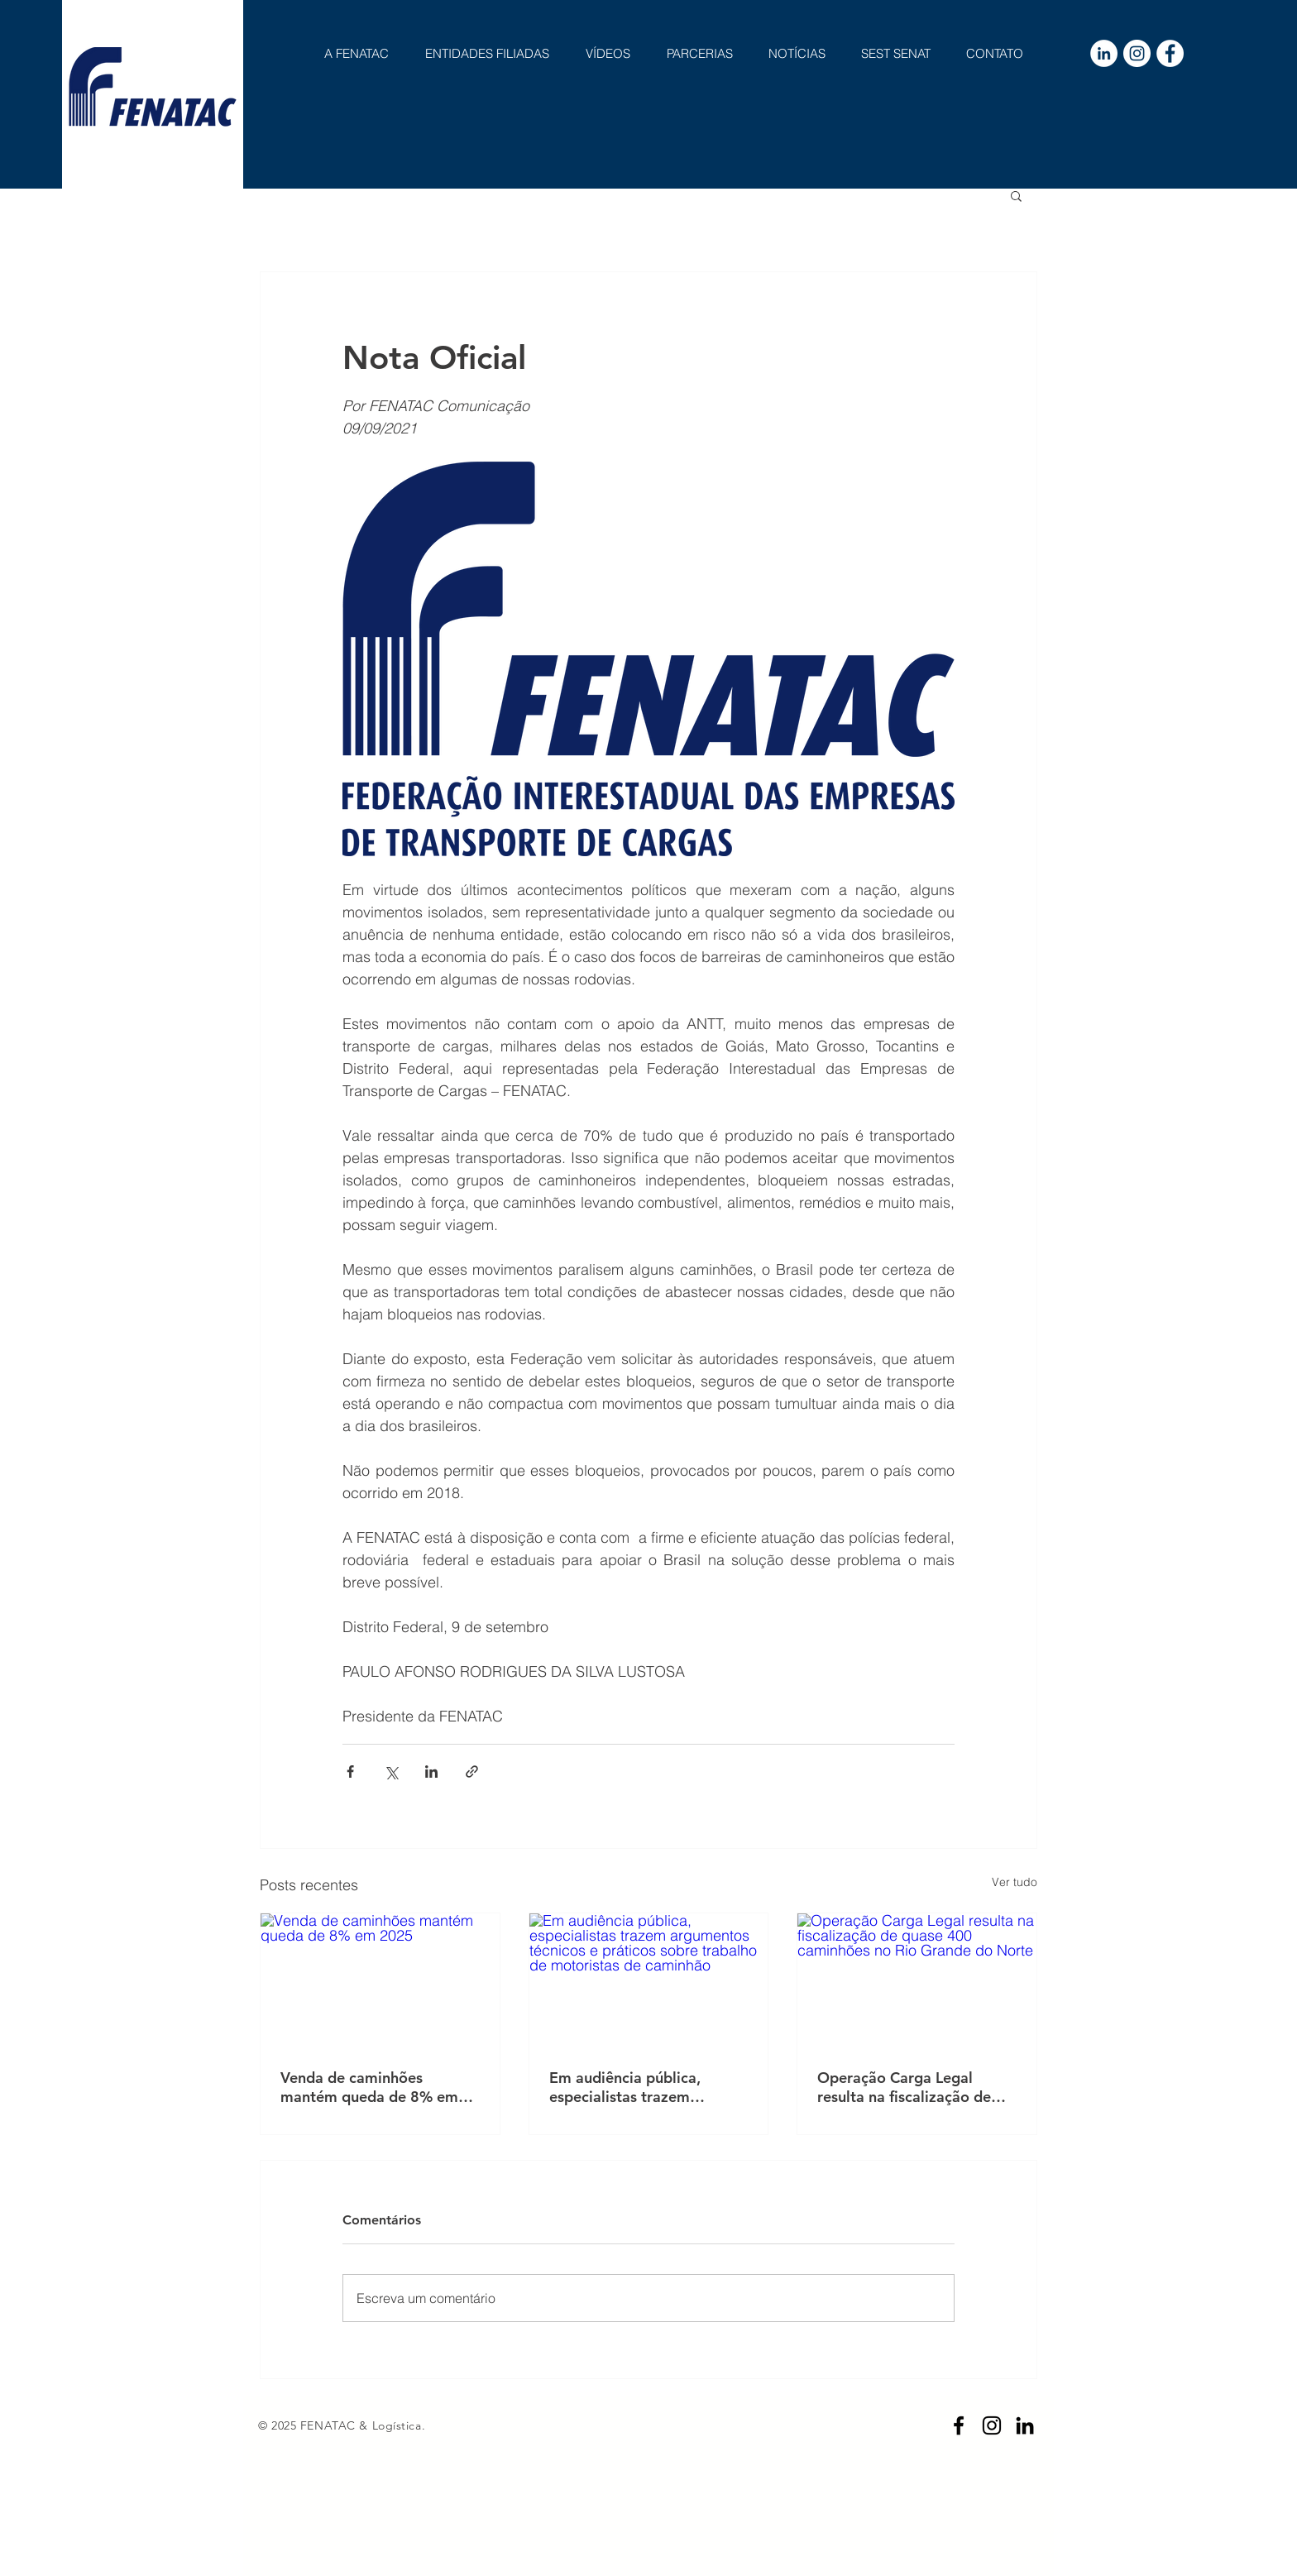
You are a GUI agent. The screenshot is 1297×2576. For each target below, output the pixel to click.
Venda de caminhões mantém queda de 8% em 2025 (369, 2087)
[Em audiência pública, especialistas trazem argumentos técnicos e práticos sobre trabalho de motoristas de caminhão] (648, 1980)
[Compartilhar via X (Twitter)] (391, 1771)
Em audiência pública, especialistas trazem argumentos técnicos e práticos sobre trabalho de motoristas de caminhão (641, 2087)
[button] (1016, 195)
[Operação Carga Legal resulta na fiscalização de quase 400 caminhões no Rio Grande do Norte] (916, 1980)
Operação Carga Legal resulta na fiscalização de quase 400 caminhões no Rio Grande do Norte (916, 2087)
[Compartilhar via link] (472, 1771)
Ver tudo (1014, 1882)
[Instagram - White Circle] (1137, 53)
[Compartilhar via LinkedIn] (431, 1771)
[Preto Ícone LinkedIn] (1024, 2425)
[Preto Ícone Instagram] (991, 2425)
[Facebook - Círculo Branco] (1170, 53)
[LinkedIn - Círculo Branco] (1104, 53)
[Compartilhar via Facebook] (350, 1771)
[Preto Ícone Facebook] (958, 2425)
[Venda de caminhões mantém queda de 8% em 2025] (380, 1980)
